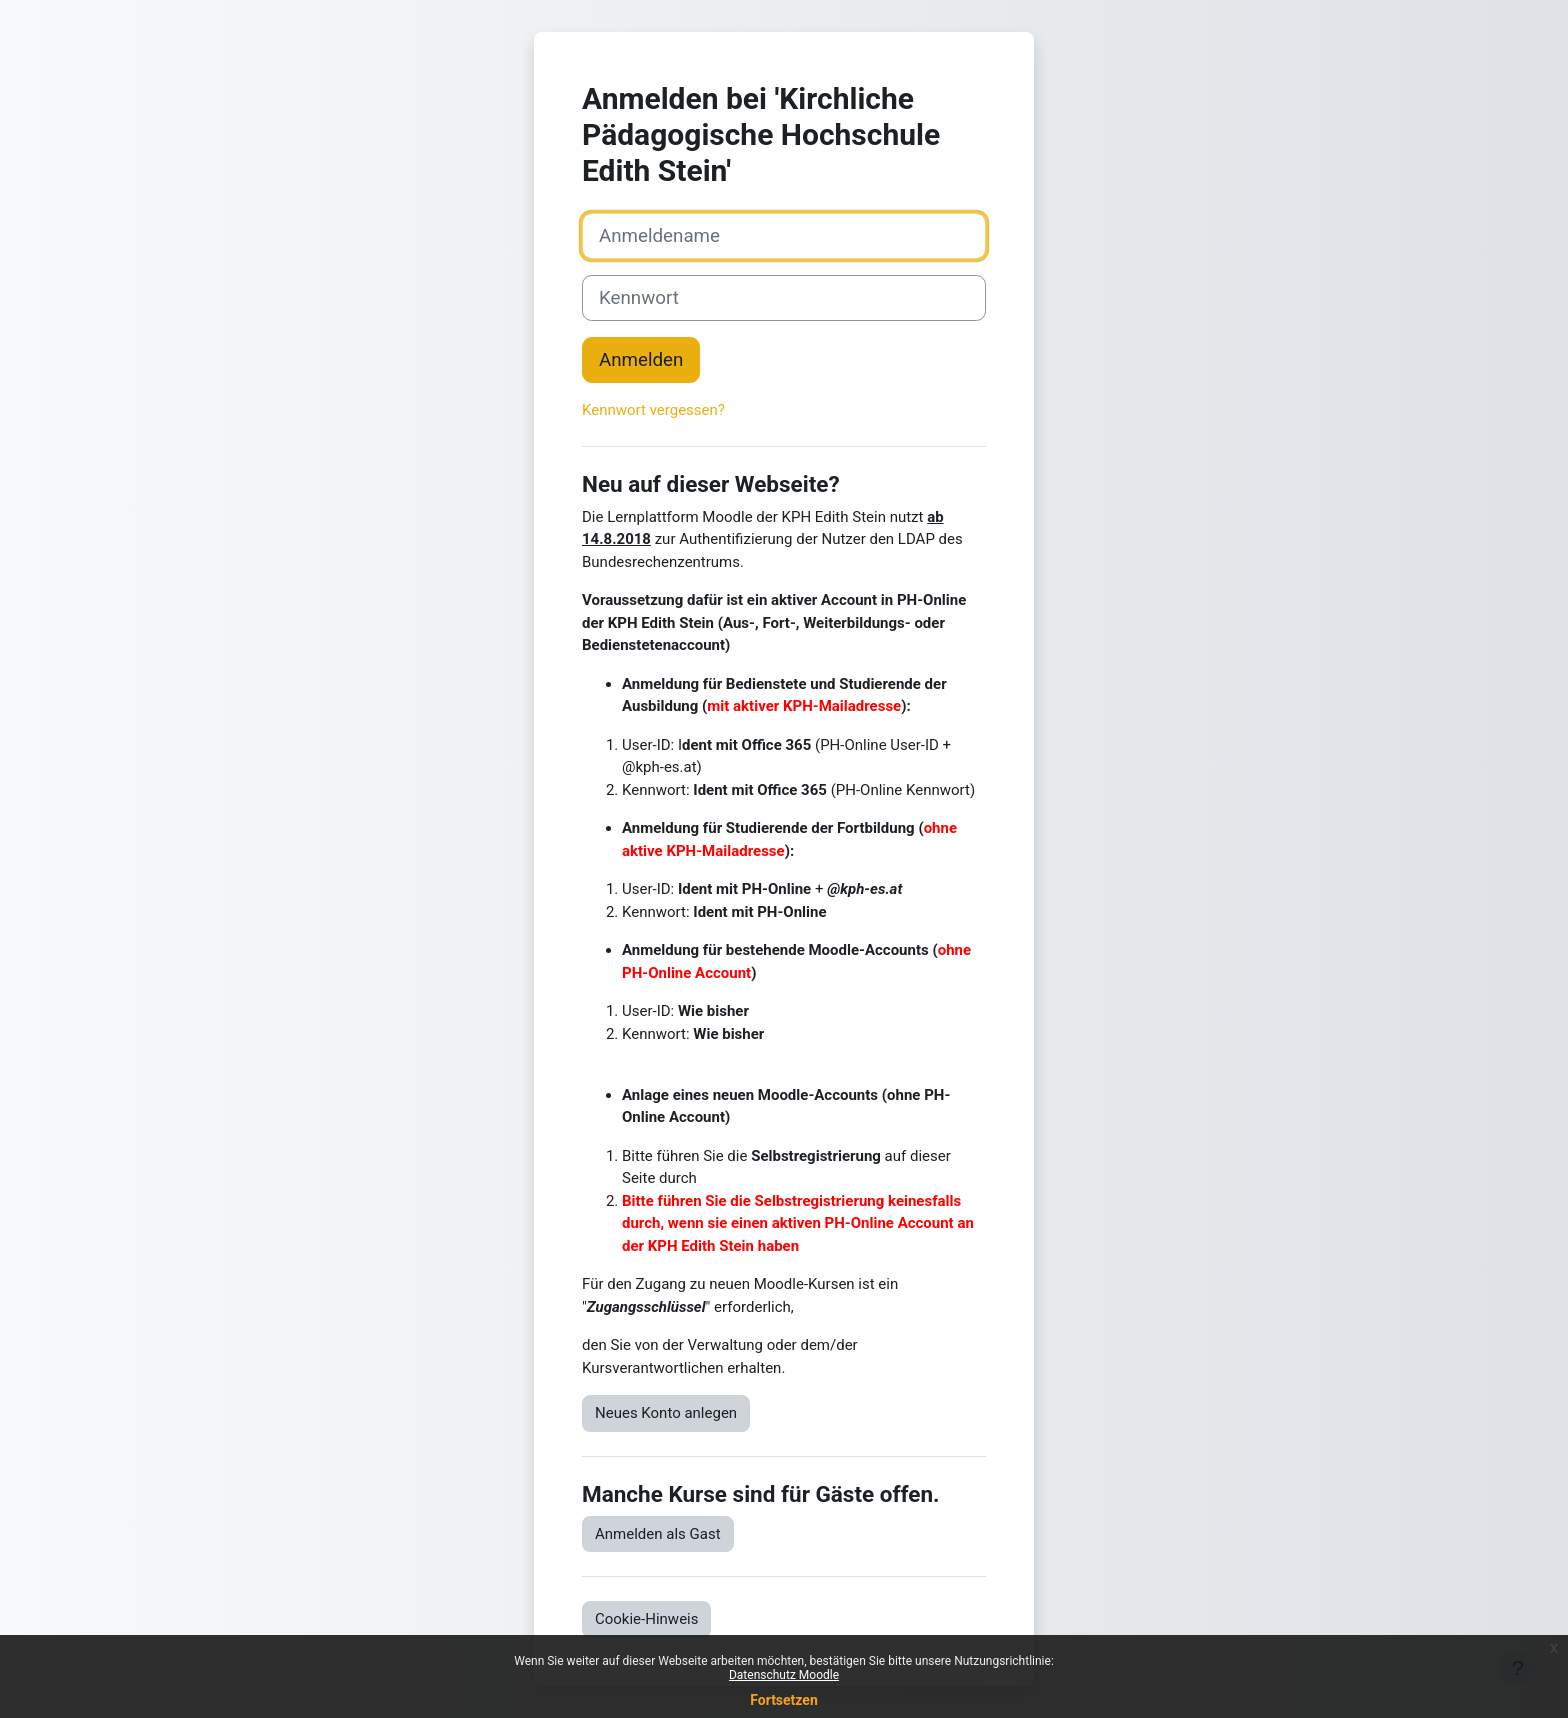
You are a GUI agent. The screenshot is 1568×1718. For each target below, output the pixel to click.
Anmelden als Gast (658, 1534)
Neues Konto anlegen (666, 1413)
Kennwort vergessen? (653, 410)
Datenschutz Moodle (784, 1675)
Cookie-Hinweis (646, 1619)
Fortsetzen (784, 1700)
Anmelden (641, 360)
